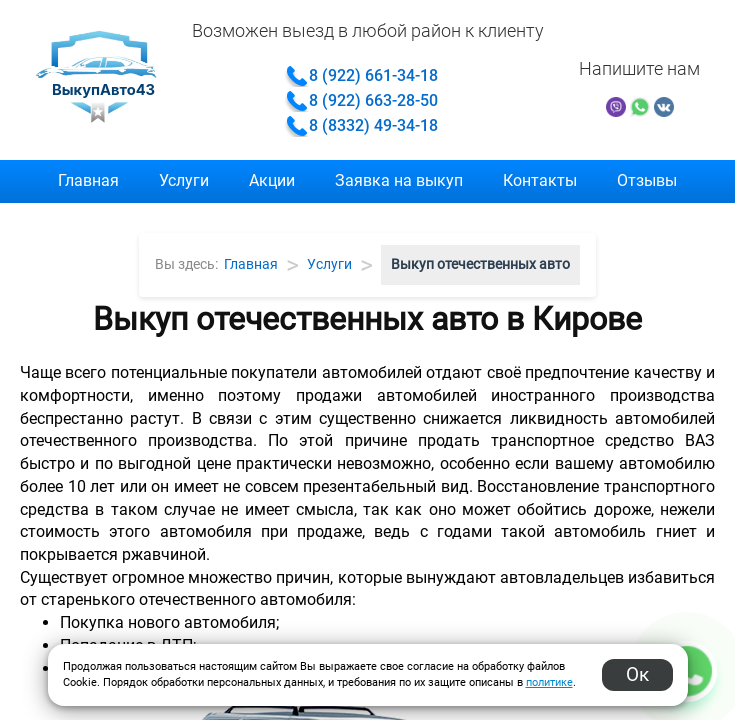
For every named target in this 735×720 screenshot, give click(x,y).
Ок (637, 674)
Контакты (540, 180)
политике (549, 682)
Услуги (184, 180)
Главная (88, 180)
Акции (272, 180)
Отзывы (647, 180)
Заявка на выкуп (399, 180)
